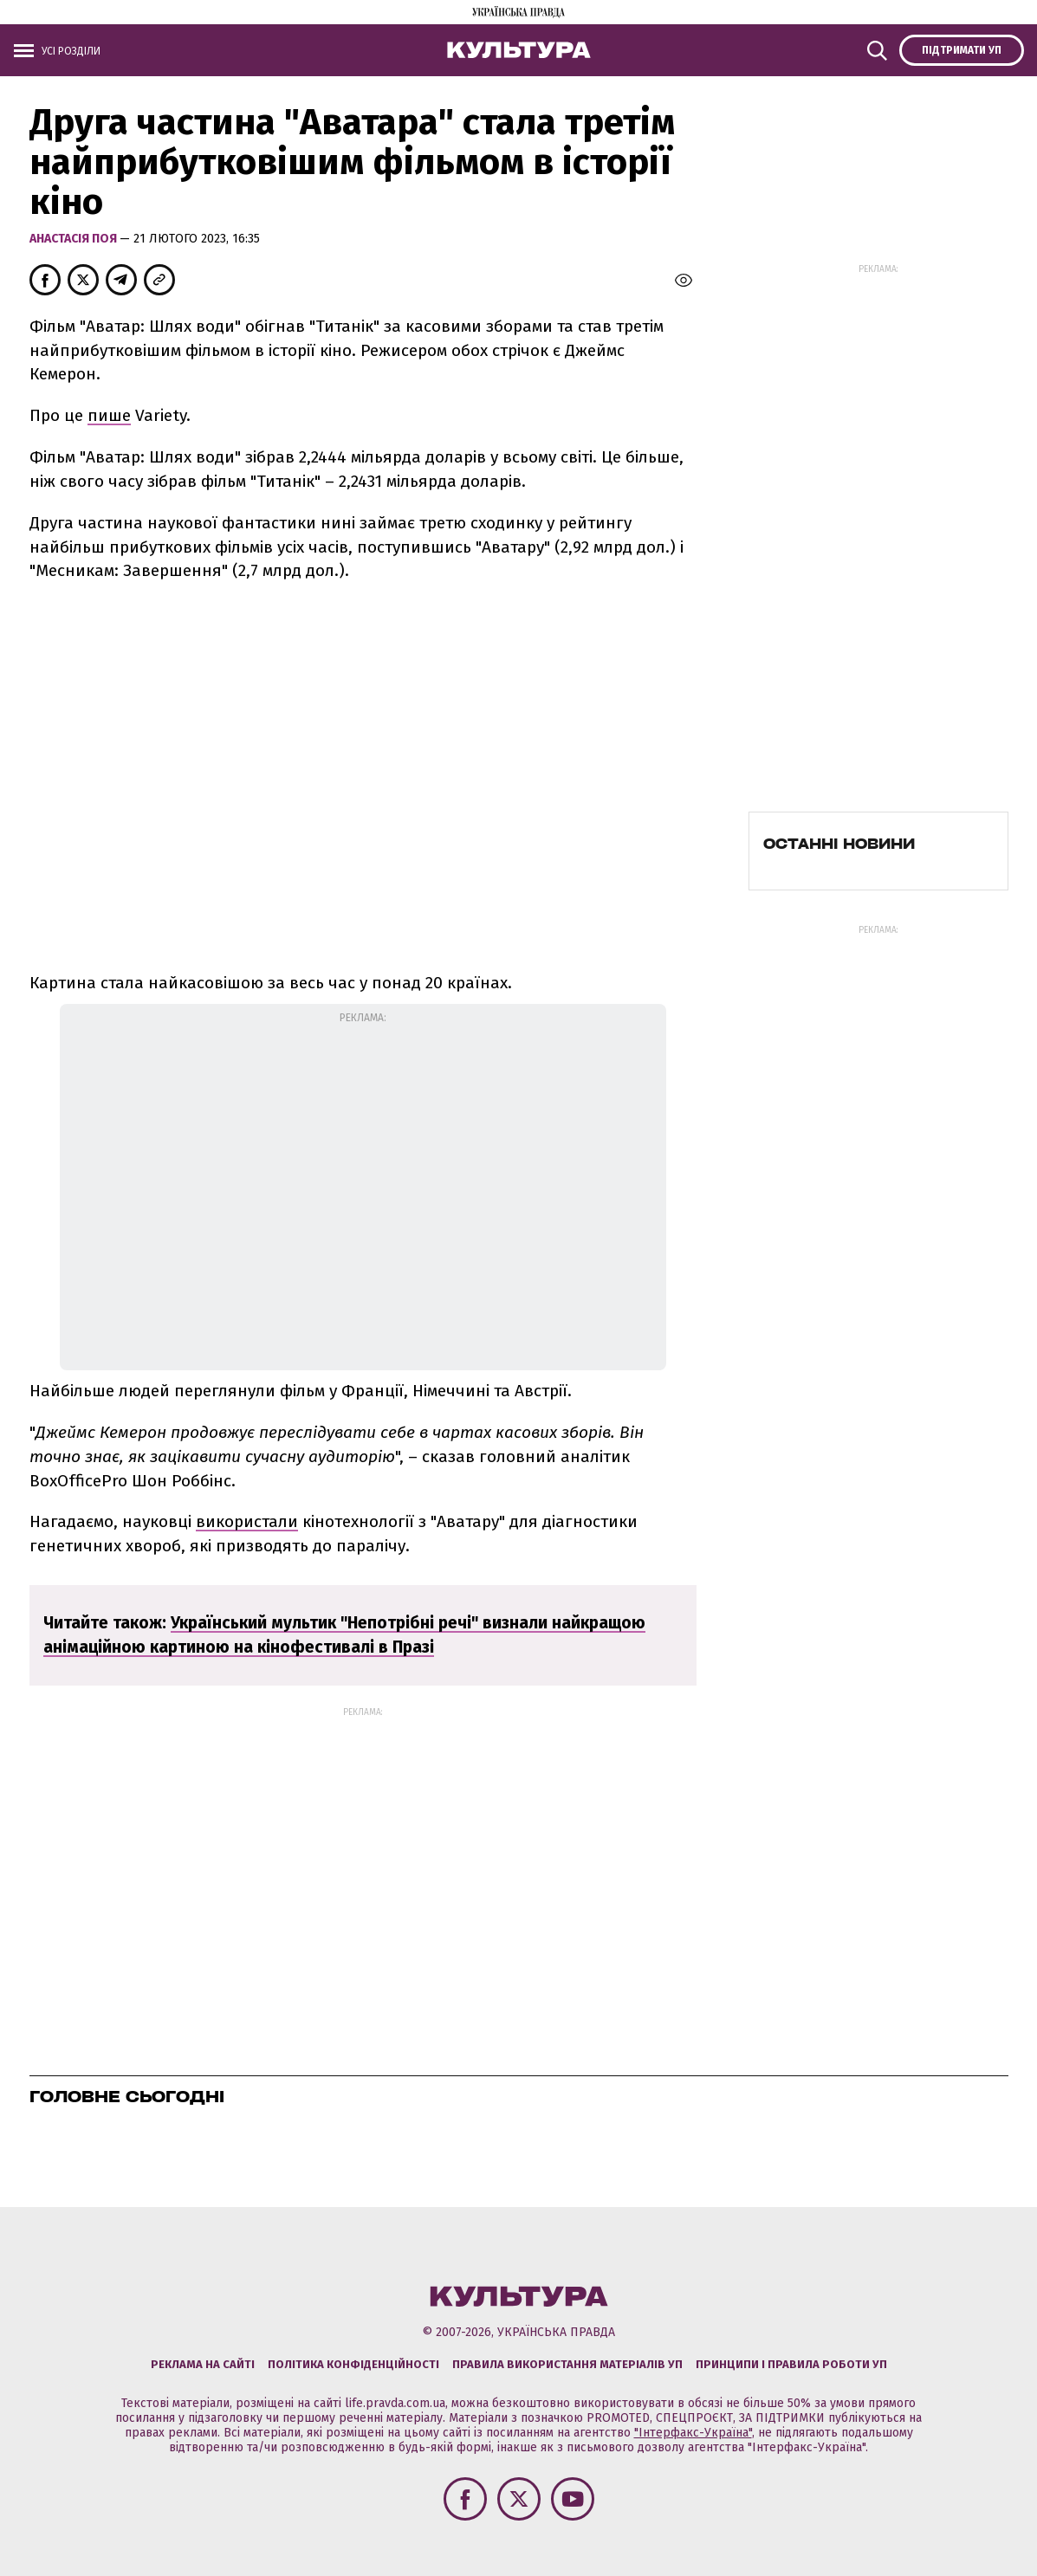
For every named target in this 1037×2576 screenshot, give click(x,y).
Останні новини (839, 843)
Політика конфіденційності (353, 2364)
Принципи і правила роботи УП (791, 2364)
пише (109, 415)
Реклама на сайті (203, 2364)
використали (247, 1521)
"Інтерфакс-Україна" (693, 2432)
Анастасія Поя (74, 238)
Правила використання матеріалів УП (567, 2364)
